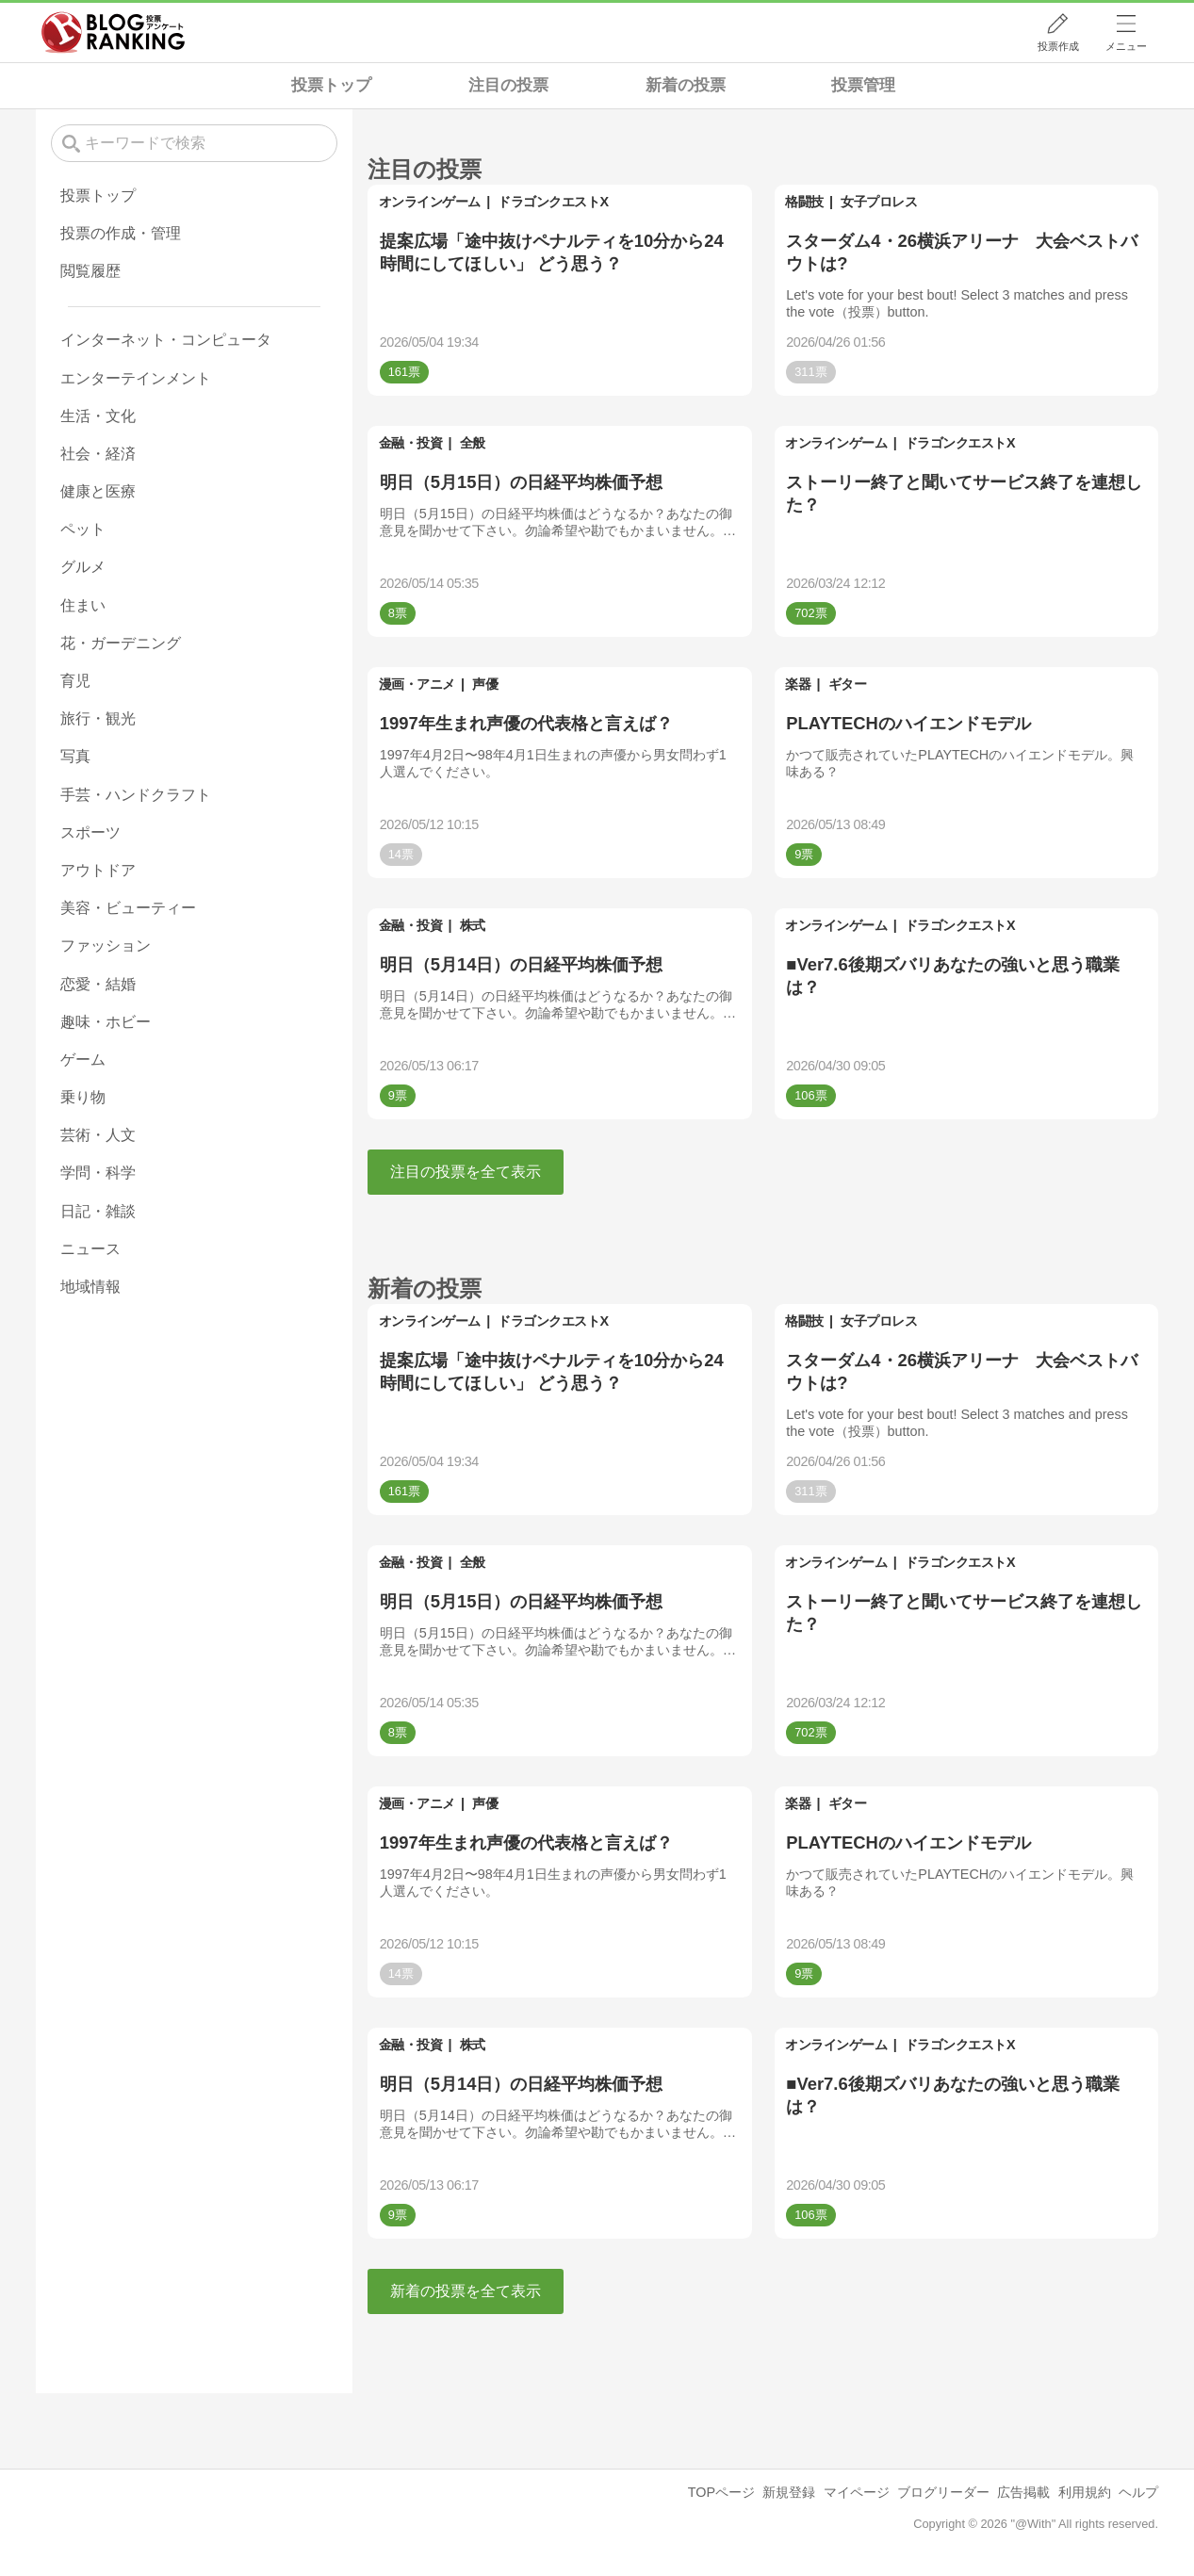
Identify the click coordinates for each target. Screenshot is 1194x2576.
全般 (472, 442)
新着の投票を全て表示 (465, 2291)
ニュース (90, 1249)
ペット (83, 529)
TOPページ (721, 2492)
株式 (472, 925)
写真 (75, 756)
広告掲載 (1023, 2492)
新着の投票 (686, 85)
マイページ (857, 2492)
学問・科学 (98, 1173)
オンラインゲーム (430, 201)
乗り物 (83, 1097)
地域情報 (90, 1287)
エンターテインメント (135, 378)
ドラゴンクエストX (553, 201)
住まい (83, 605)
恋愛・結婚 (98, 984)
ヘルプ (1138, 2492)
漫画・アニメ (417, 684)
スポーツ (90, 832)
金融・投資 (411, 442)
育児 (75, 681)
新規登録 (788, 2492)
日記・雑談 (98, 1211)
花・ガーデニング (120, 643)
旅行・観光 (98, 718)
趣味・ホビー (105, 1022)
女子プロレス (879, 201)
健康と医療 (98, 491)
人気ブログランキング (113, 32)
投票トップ (331, 85)
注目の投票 (508, 85)
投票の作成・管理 (120, 233)
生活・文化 (98, 416)
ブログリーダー (943, 2492)
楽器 (797, 684)
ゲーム (83, 1060)
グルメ (83, 567)
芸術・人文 (98, 1135)
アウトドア (98, 870)
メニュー (1126, 46)
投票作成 (1058, 46)
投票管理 (863, 85)
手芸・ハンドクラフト (135, 795)
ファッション (105, 945)
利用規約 (1084, 2492)
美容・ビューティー (128, 908)
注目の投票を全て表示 (465, 1172)
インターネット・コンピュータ (165, 340)
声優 (485, 684)
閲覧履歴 (90, 271)
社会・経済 (98, 454)
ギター (847, 684)
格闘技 (804, 201)
